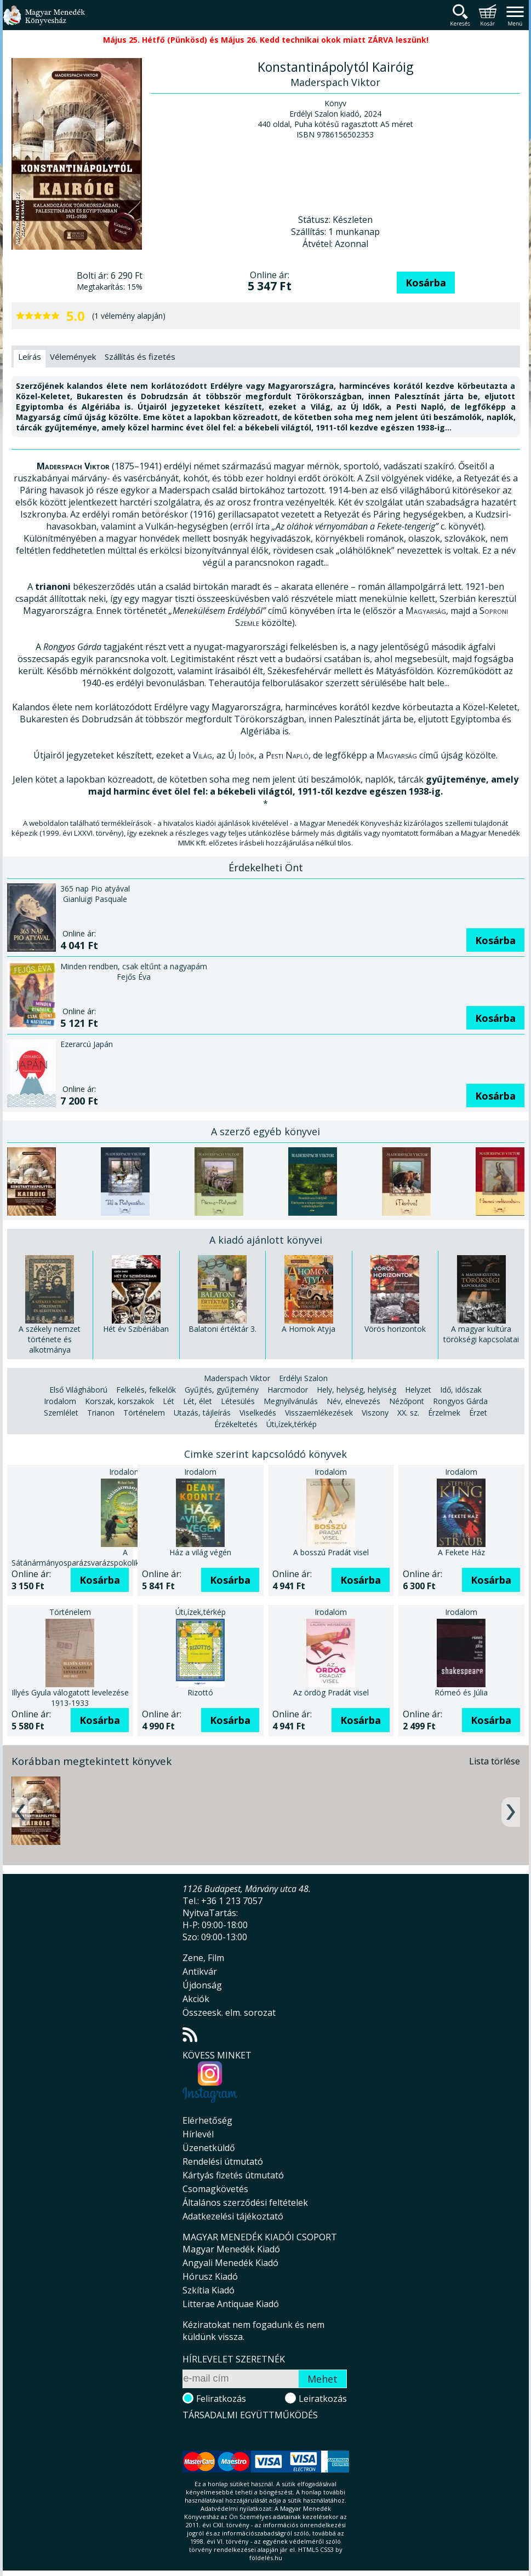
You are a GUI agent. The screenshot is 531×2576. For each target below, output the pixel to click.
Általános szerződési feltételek (245, 2190)
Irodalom (60, 1389)
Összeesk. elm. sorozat (229, 2000)
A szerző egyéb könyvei (265, 1119)
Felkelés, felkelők (146, 1377)
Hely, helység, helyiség (356, 1377)
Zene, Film (203, 1946)
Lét (168, 1389)
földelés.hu (265, 2563)
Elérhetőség (207, 2108)
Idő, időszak (461, 1377)
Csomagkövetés (215, 2177)
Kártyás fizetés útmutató (233, 2163)
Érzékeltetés (236, 1412)
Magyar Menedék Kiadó (231, 2237)
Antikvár (199, 1959)
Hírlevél (198, 2122)
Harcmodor (287, 1377)
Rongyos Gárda (460, 1389)
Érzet (478, 1400)
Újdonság (202, 1973)
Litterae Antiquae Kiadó (230, 2292)
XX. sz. (408, 1400)
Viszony (375, 1400)
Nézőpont (406, 1389)
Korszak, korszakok (119, 1389)
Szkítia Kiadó (208, 2278)
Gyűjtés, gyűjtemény (222, 1377)
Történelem (144, 1400)
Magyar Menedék (240, 2433)
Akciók (195, 1987)
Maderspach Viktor (237, 1366)
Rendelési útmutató (222, 2149)
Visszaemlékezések (319, 1400)
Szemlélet (61, 1400)
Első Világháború (78, 1377)
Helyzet (418, 1377)
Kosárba (426, 282)
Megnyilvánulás (291, 1389)
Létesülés (238, 1389)
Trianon (101, 1400)
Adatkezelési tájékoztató (232, 2204)
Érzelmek (444, 1400)
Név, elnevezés (353, 1389)
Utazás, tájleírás (202, 1400)
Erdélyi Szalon (303, 1366)
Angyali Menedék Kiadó (230, 2251)
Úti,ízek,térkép (291, 1412)
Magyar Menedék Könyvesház (44, 21)
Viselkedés (257, 1400)
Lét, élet (197, 1389)
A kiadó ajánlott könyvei (265, 1227)
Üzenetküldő (208, 2136)
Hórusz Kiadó (210, 2264)
